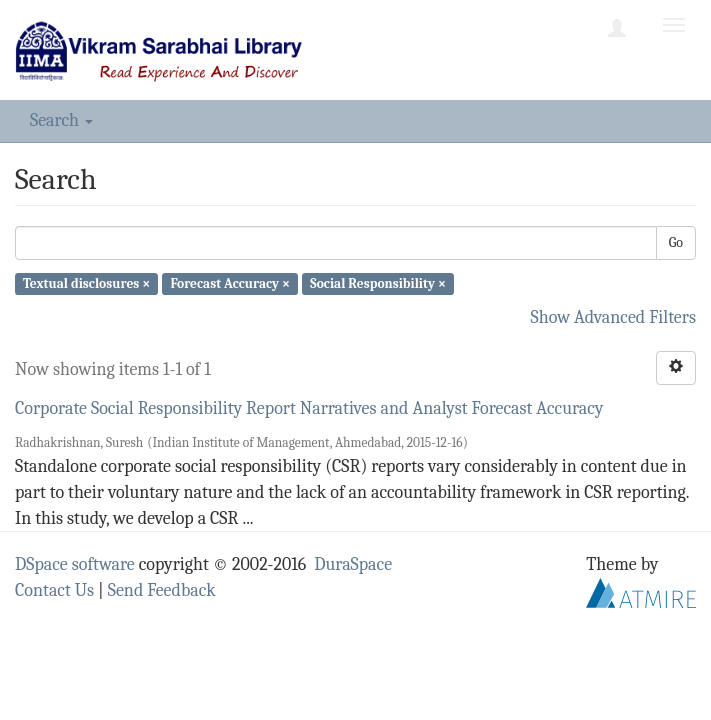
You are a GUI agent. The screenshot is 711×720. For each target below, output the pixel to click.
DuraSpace (353, 564)
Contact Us (54, 590)
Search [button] (61, 120)
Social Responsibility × (378, 283)
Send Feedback (162, 590)
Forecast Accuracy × (230, 283)
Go (676, 242)
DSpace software (75, 564)
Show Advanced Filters (614, 317)
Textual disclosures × (86, 283)
